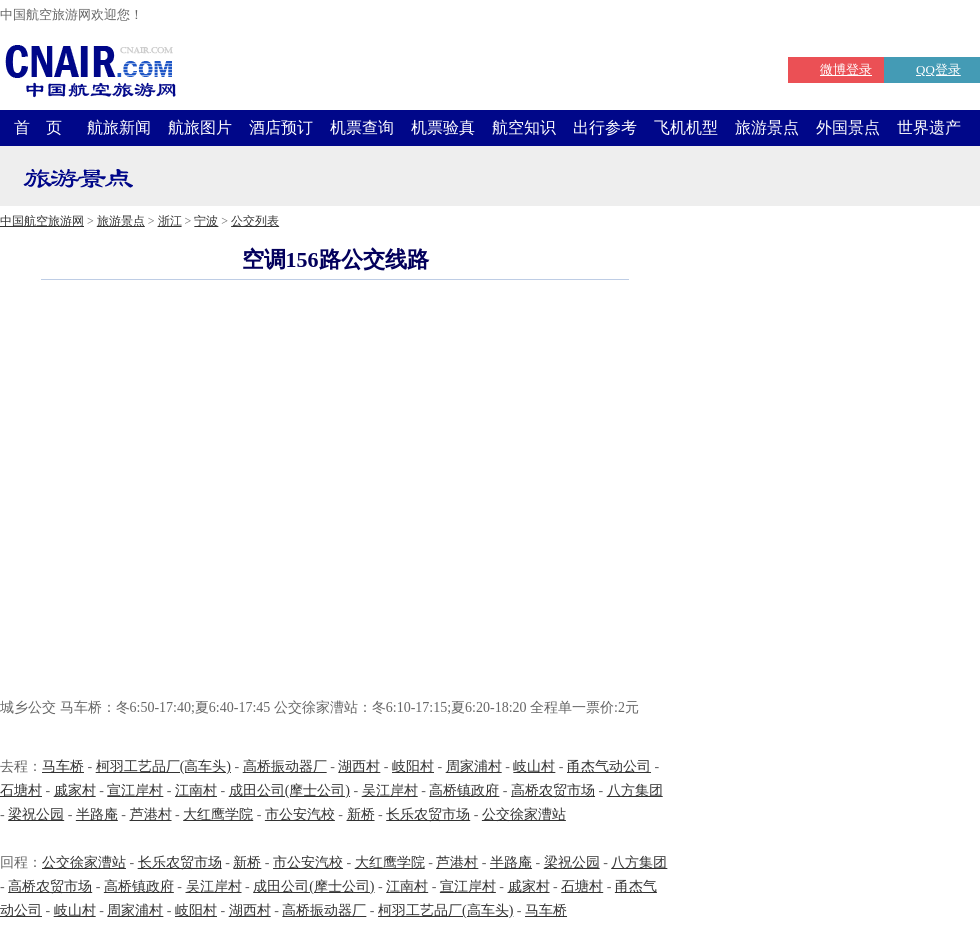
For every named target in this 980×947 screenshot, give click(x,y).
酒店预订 (281, 127)
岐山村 (534, 766)
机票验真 (443, 127)
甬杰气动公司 (609, 766)
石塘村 (21, 790)
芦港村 (151, 814)
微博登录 (846, 69)
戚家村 (75, 790)
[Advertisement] (187, 491)
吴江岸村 (390, 790)
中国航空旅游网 (42, 221)
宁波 (206, 221)
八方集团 (635, 790)
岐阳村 (413, 766)
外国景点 (848, 127)
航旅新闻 (119, 127)
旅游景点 (767, 127)
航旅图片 (200, 127)
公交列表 (255, 221)
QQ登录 (938, 69)
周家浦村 (474, 766)
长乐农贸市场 (428, 814)
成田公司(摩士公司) (289, 790)
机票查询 (362, 127)
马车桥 (63, 766)
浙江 (170, 221)
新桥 (361, 814)
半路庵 (97, 814)
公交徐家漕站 (524, 814)
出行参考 (605, 127)
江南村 (196, 790)
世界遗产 (929, 127)
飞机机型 (686, 127)
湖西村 (359, 766)
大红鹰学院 (218, 814)
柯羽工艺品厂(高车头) (163, 766)
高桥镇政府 (464, 790)
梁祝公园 (36, 814)
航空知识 (524, 127)
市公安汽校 (300, 814)
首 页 (38, 127)
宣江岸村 (135, 790)
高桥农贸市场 (553, 790)
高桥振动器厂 (285, 766)
